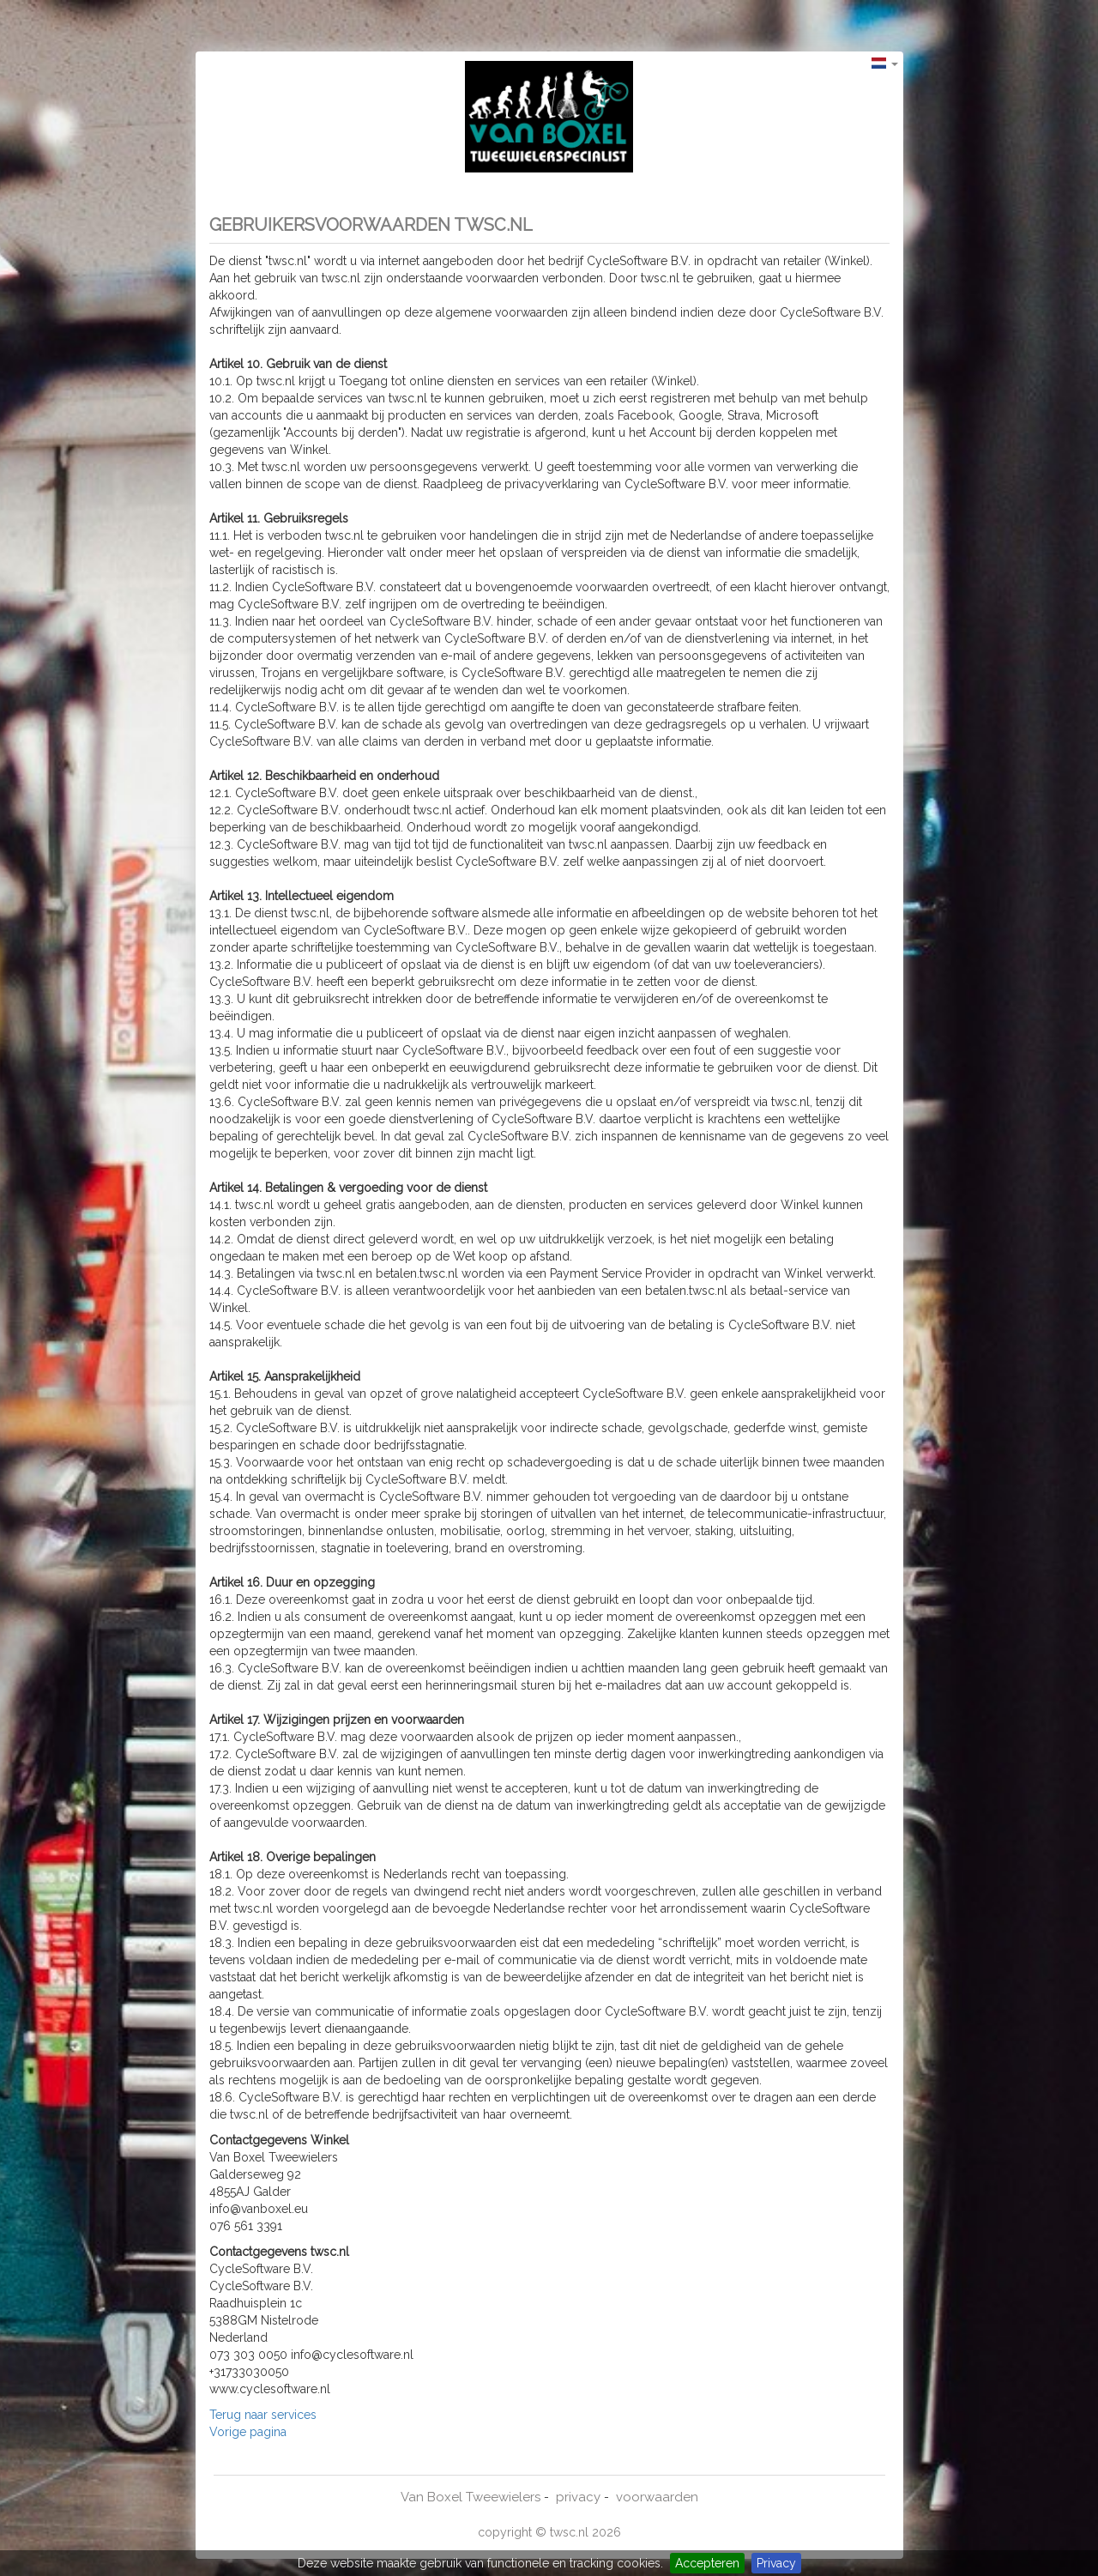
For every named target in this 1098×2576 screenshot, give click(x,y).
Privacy (776, 2563)
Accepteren (707, 2563)
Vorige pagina (248, 2432)
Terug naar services (263, 2415)
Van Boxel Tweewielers (470, 2497)
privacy (578, 2497)
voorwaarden (657, 2497)
